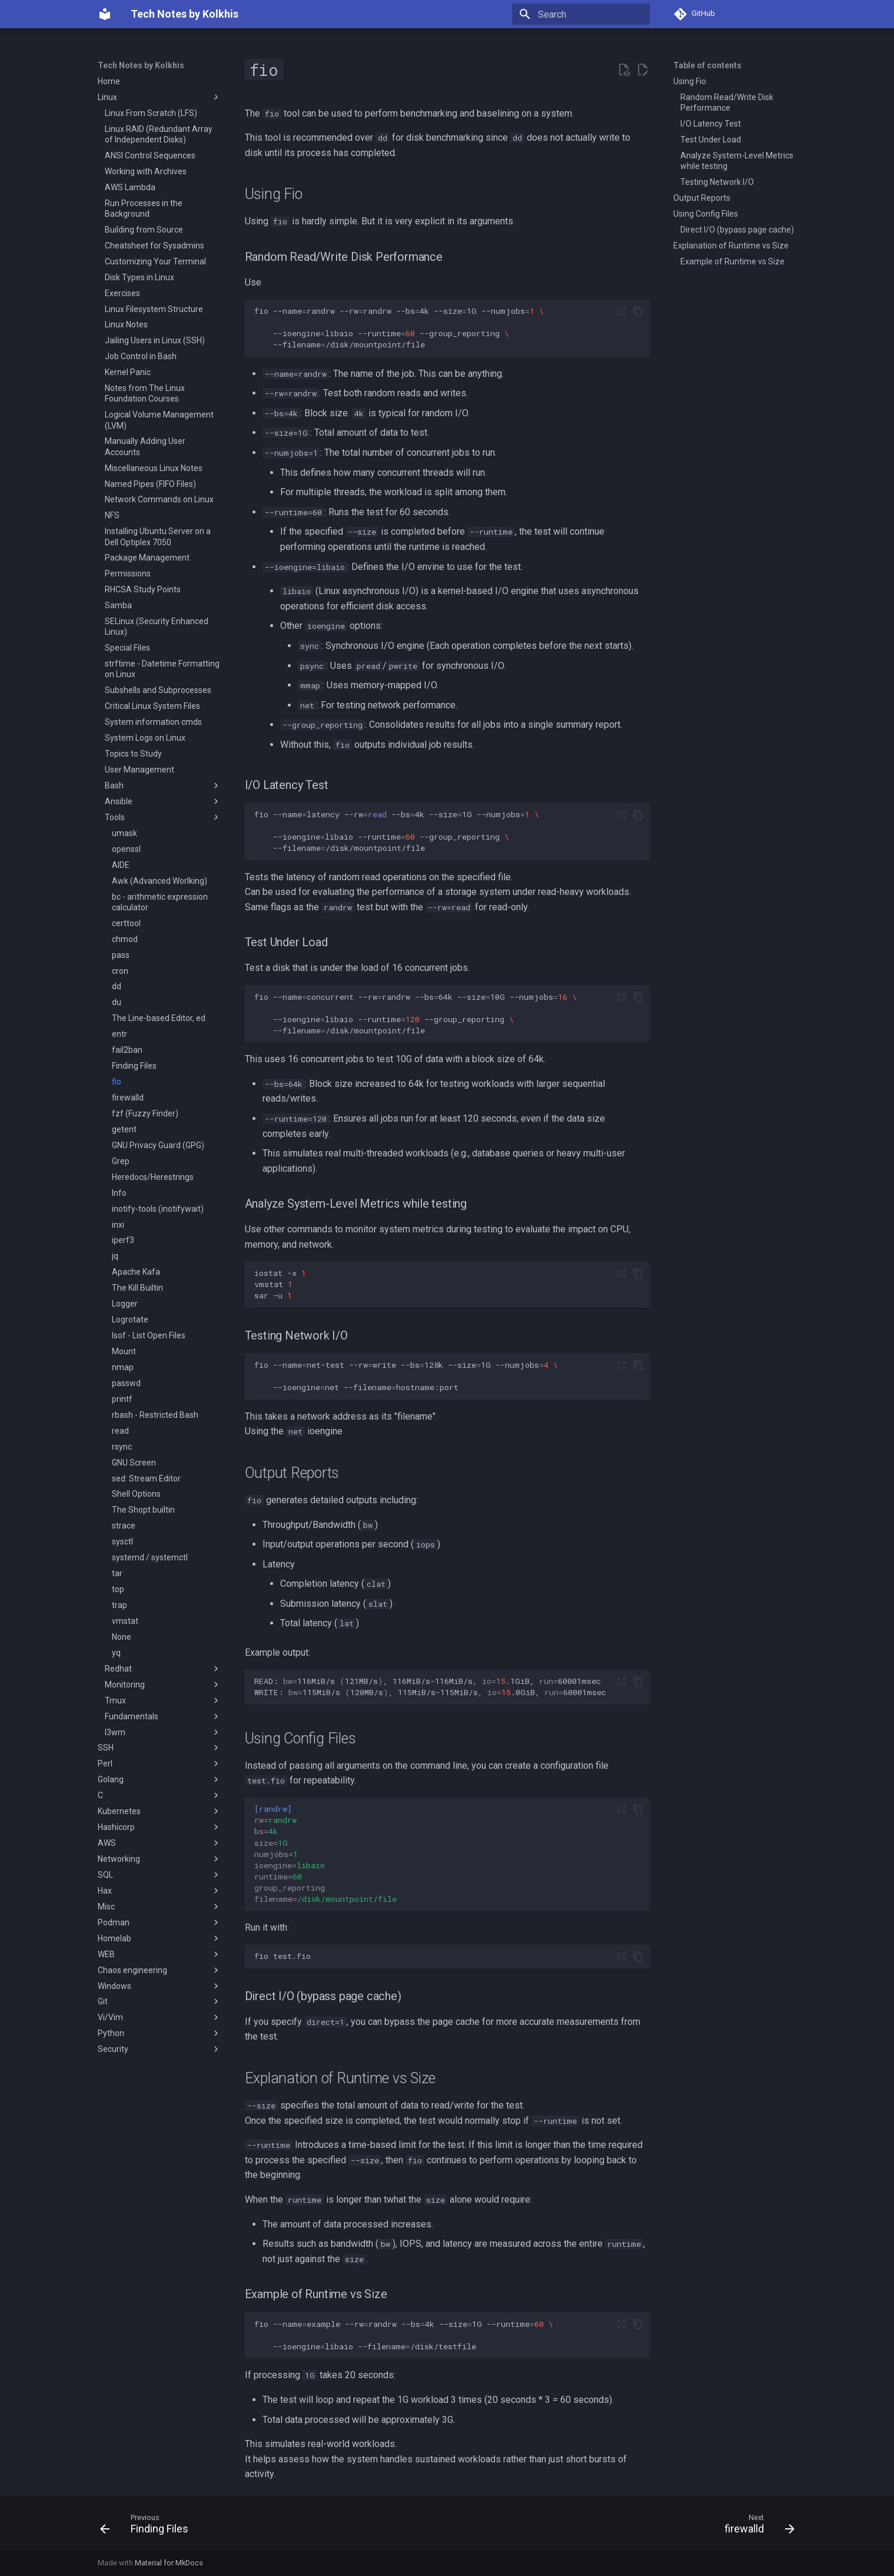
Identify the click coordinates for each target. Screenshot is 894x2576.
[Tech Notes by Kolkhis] (105, 14)
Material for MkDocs (169, 2562)
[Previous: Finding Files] (148, 2526)
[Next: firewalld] (755, 2526)
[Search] (581, 14)
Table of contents (707, 65)
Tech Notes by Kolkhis (141, 65)
